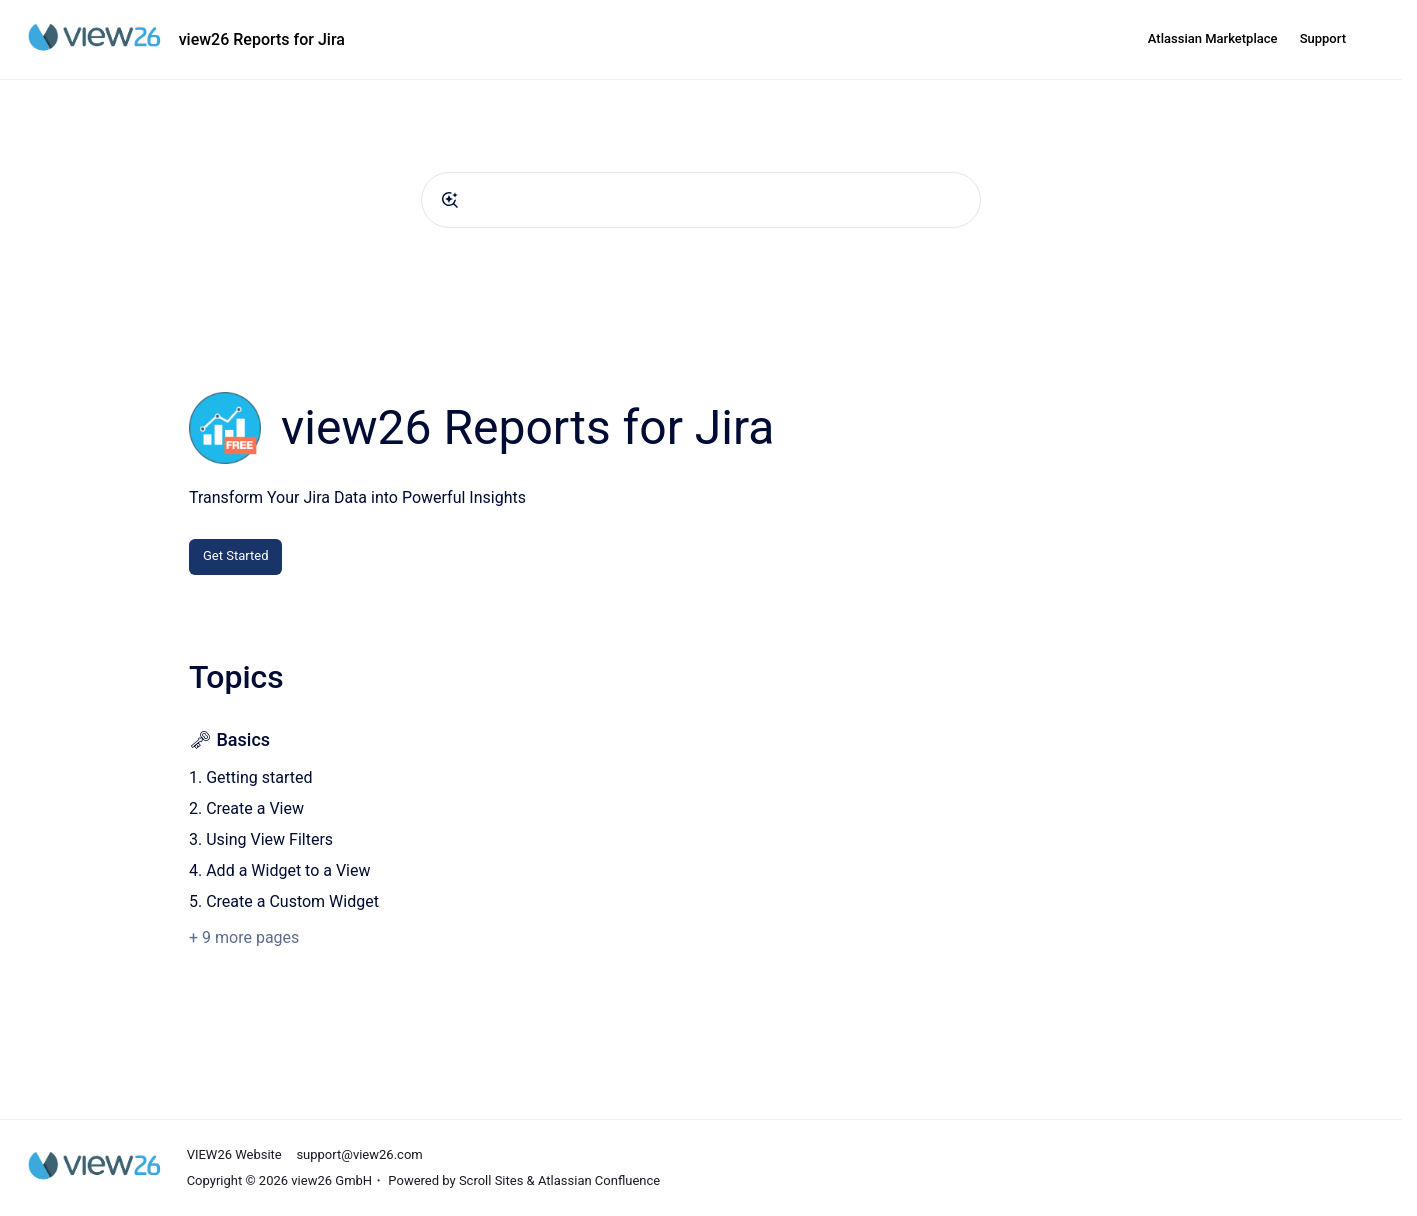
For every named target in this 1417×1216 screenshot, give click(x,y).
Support (1323, 38)
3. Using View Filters (261, 839)
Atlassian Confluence (599, 1180)
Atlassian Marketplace (1213, 38)
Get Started (235, 555)
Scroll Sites (491, 1180)
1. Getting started (250, 777)
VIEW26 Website (234, 1154)
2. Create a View (246, 808)
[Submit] (450, 200)
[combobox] (701, 200)
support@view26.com (359, 1154)
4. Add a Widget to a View (280, 870)
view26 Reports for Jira (262, 39)
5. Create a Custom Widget (284, 901)
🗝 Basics (229, 739)
